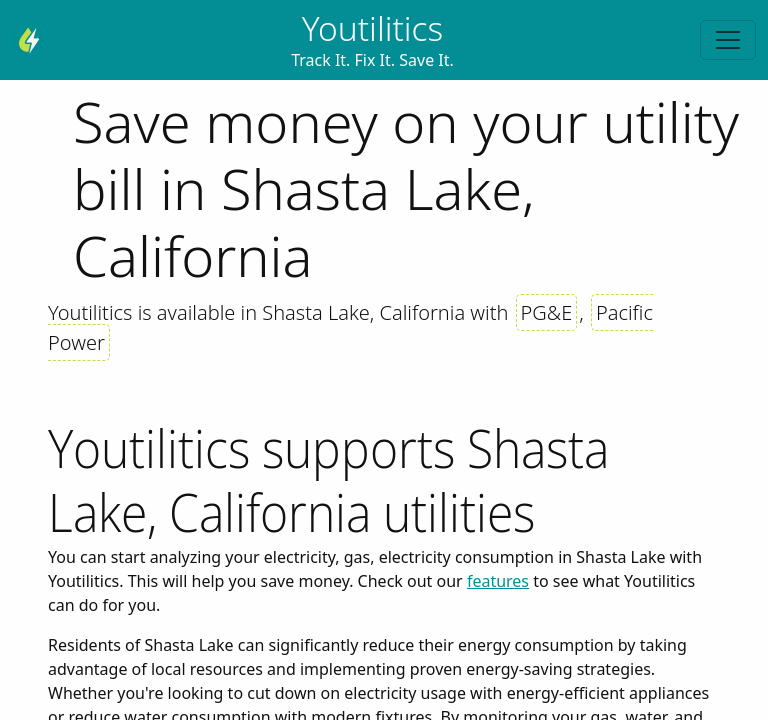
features (498, 581)
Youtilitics (373, 28)
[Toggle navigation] (728, 40)
